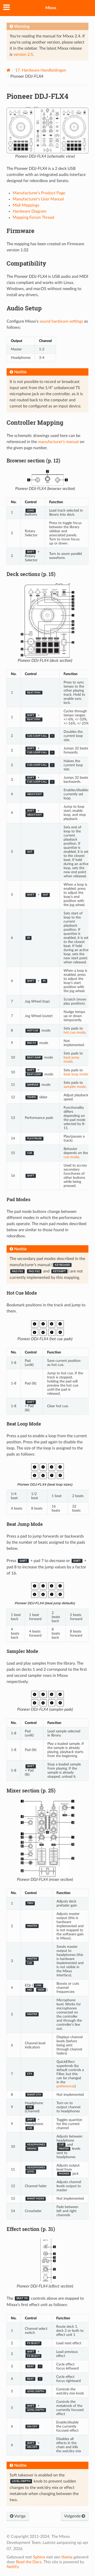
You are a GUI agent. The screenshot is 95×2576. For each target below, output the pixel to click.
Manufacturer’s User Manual (38, 199)
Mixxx (50, 8)
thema (66, 2557)
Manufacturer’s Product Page (39, 193)
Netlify (12, 2567)
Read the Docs (29, 2562)
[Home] (8, 70)
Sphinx (39, 2557)
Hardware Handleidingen (40, 70)
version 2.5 (23, 54)
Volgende (74, 2516)
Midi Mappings (26, 205)
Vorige (18, 2516)
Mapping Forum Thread (33, 217)
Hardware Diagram (29, 211)
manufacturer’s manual (58, 442)
